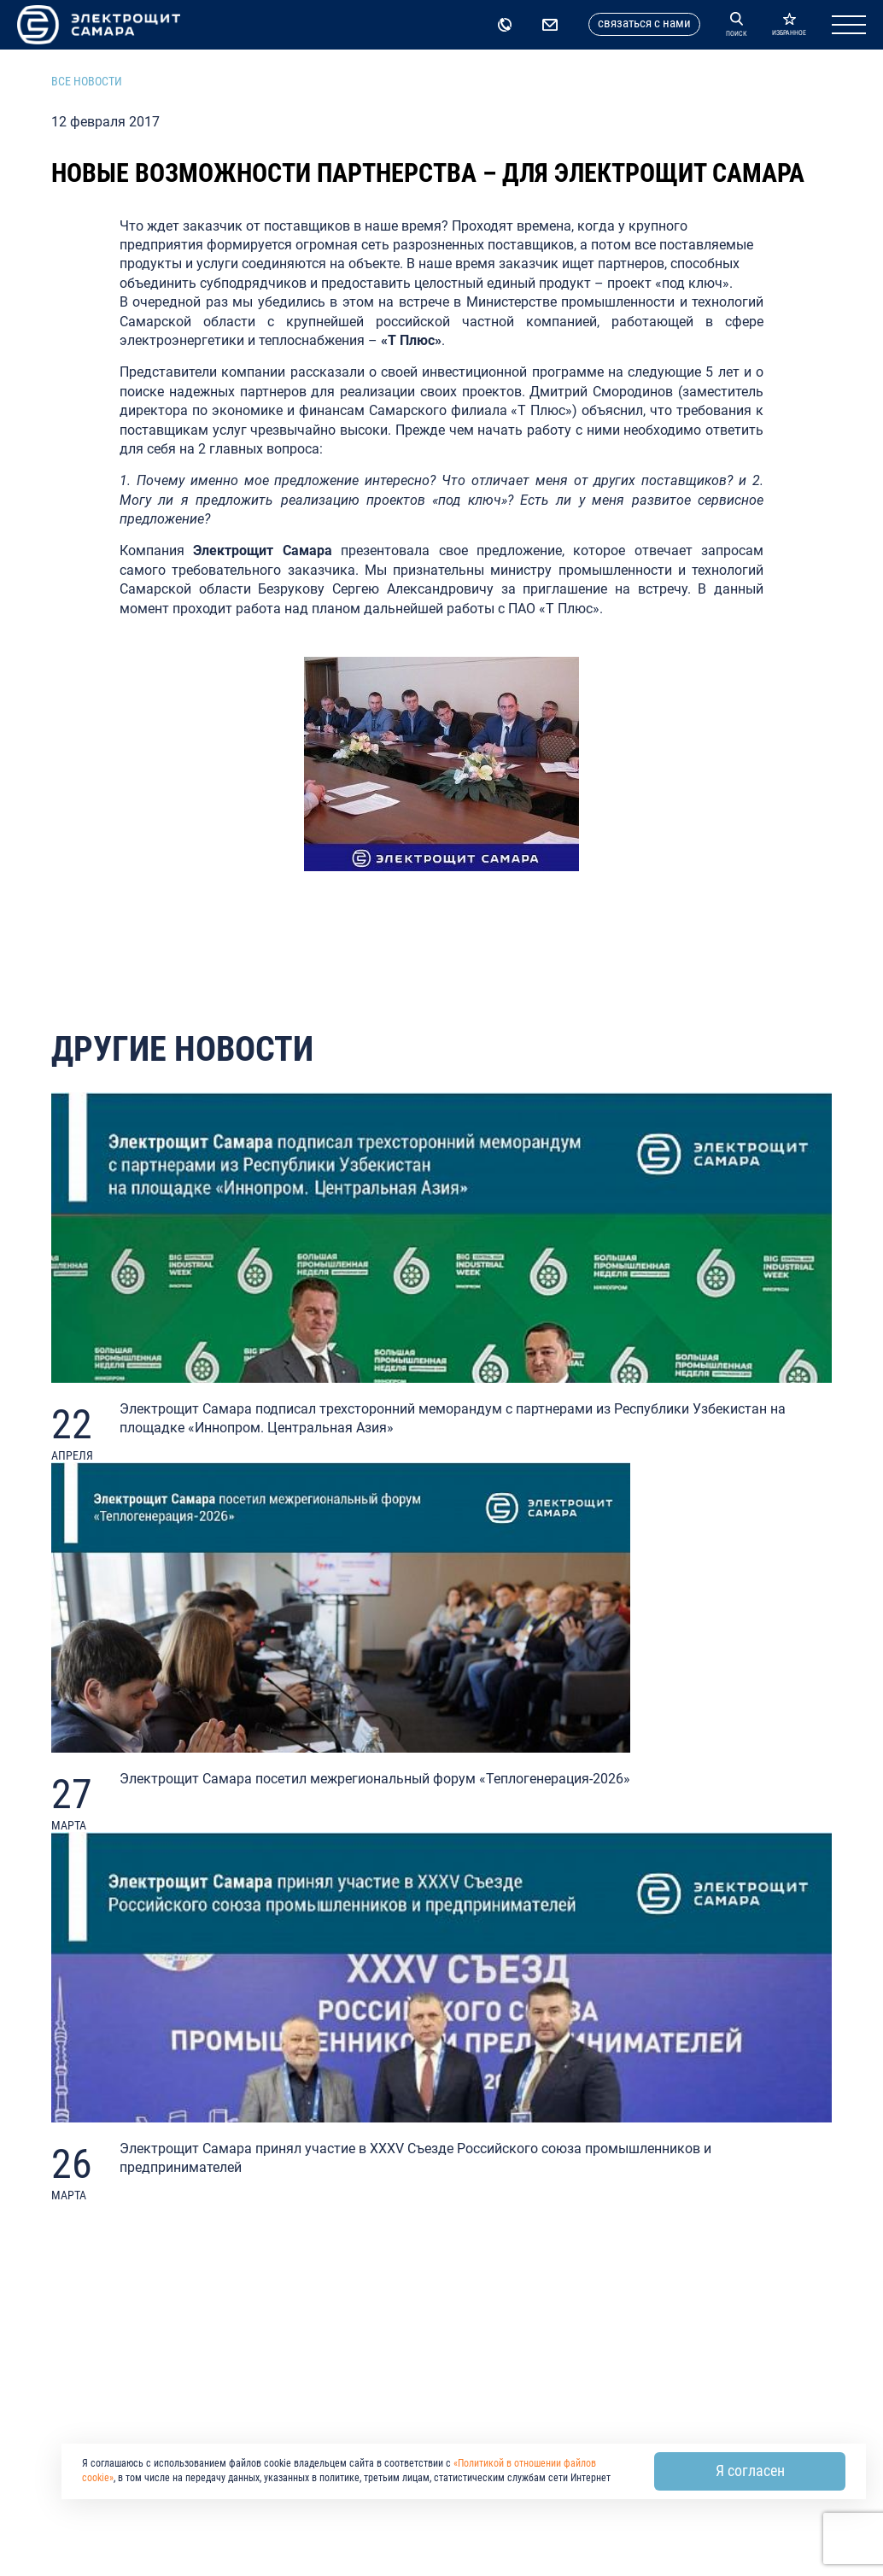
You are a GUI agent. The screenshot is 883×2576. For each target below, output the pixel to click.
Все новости (86, 81)
